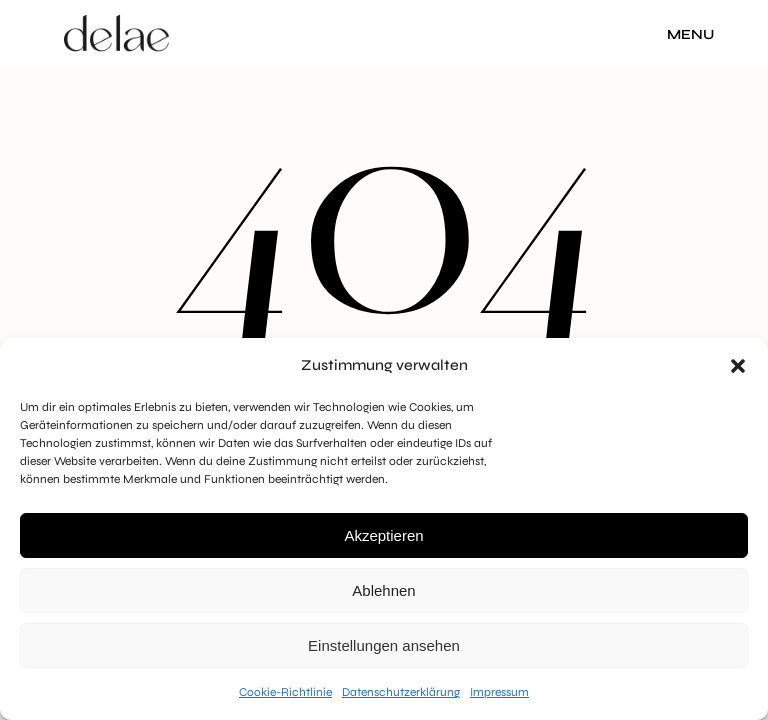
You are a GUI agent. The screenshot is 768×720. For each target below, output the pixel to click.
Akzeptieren (383, 535)
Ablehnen (383, 590)
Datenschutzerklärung (401, 692)
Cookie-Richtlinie (285, 692)
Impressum (499, 692)
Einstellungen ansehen (384, 645)
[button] (738, 366)
